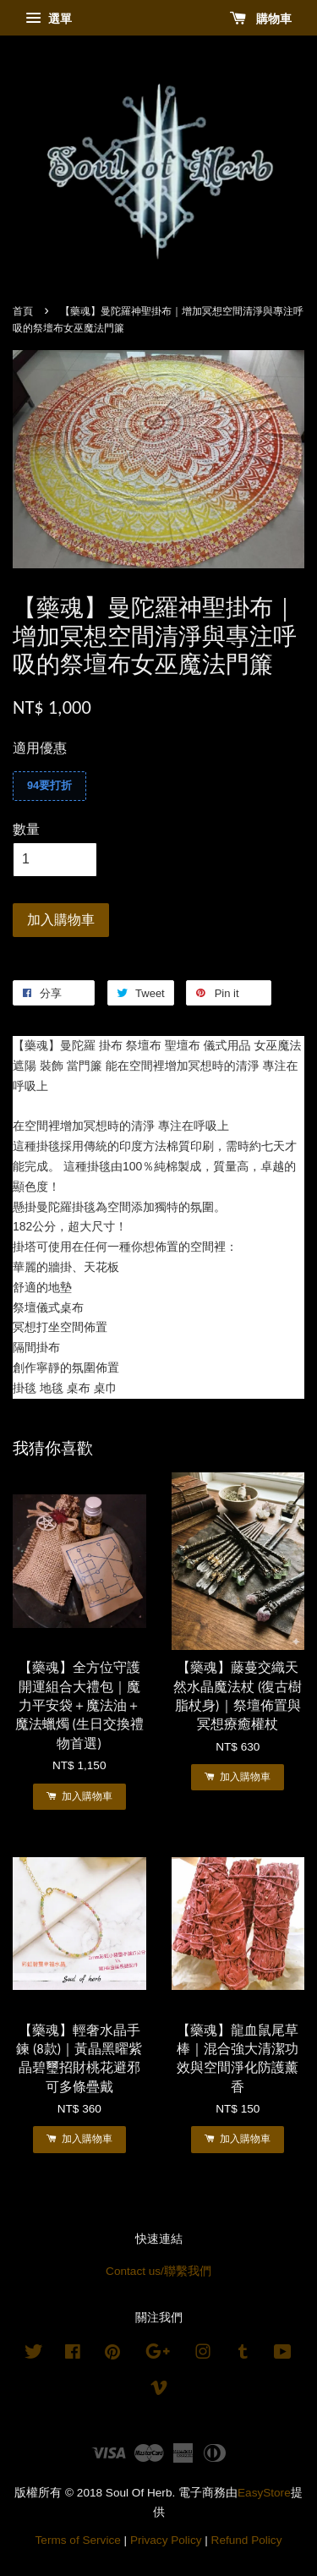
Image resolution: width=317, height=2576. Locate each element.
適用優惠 (40, 748)
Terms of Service (78, 2540)
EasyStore (264, 2492)
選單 (48, 18)
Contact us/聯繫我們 (158, 2271)
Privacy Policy (166, 2540)
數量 (26, 829)
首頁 (23, 311)
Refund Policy (246, 2540)
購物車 (261, 18)
